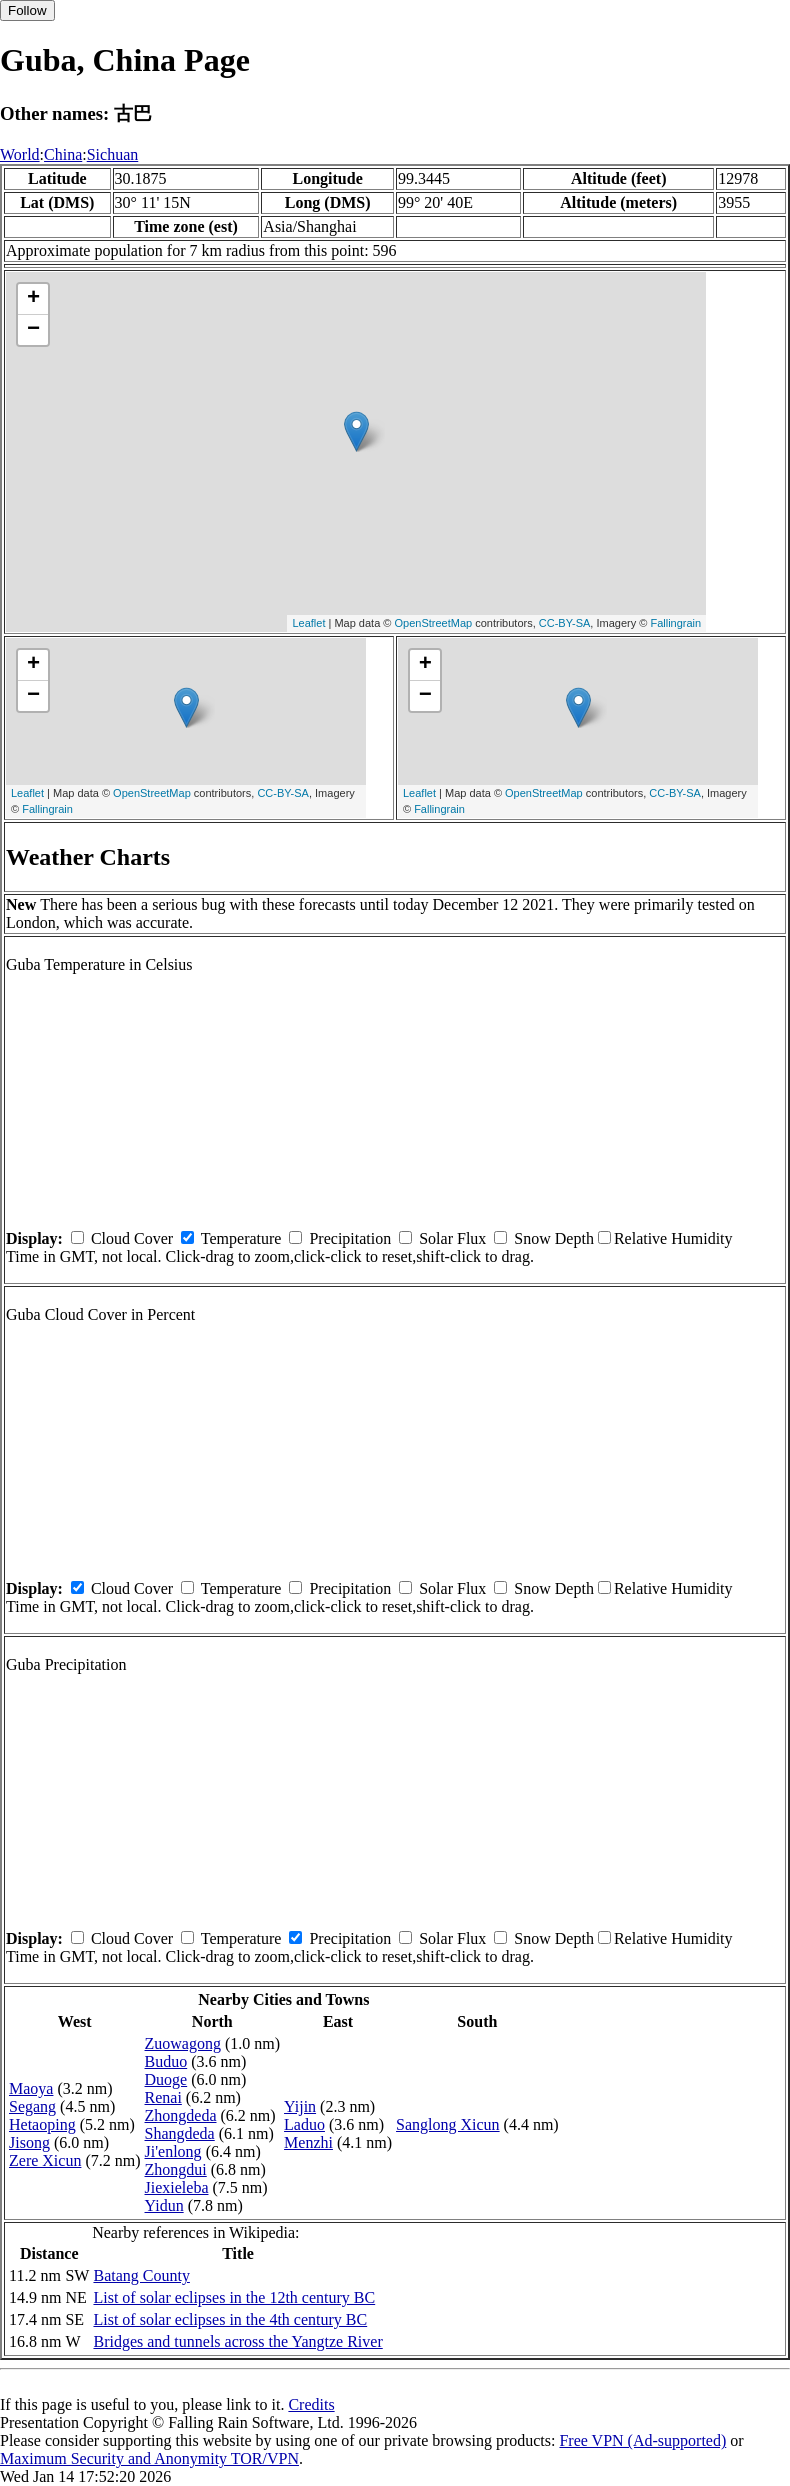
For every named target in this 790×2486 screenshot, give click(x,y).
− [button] (33, 330)
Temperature (241, 1238)
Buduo (166, 2061)
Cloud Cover (132, 1238)
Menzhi (308, 2142)
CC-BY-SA (565, 623)
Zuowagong (183, 2043)
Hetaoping (42, 2124)
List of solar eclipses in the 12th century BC (234, 2297)
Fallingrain (675, 623)
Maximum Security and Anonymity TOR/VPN (149, 2458)
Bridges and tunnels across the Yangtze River (237, 2341)
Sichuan (113, 154)
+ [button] (33, 299)
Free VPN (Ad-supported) (642, 2440)
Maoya (31, 2088)
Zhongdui (176, 2169)
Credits (311, 2404)
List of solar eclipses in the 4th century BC (230, 2319)
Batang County (141, 2275)
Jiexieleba (177, 2187)
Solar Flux (452, 1238)
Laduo (304, 2124)
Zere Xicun (45, 2160)
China (63, 154)
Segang (32, 2106)
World (20, 154)
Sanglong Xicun (448, 2124)
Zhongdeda (181, 2115)
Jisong (29, 2142)
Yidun (164, 2205)
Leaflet (308, 623)
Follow (27, 10)
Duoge (166, 2079)
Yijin (300, 2106)
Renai (163, 2097)
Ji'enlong (173, 2151)
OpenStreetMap (434, 623)
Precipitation (350, 1238)
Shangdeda (180, 2133)
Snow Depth (554, 1238)
